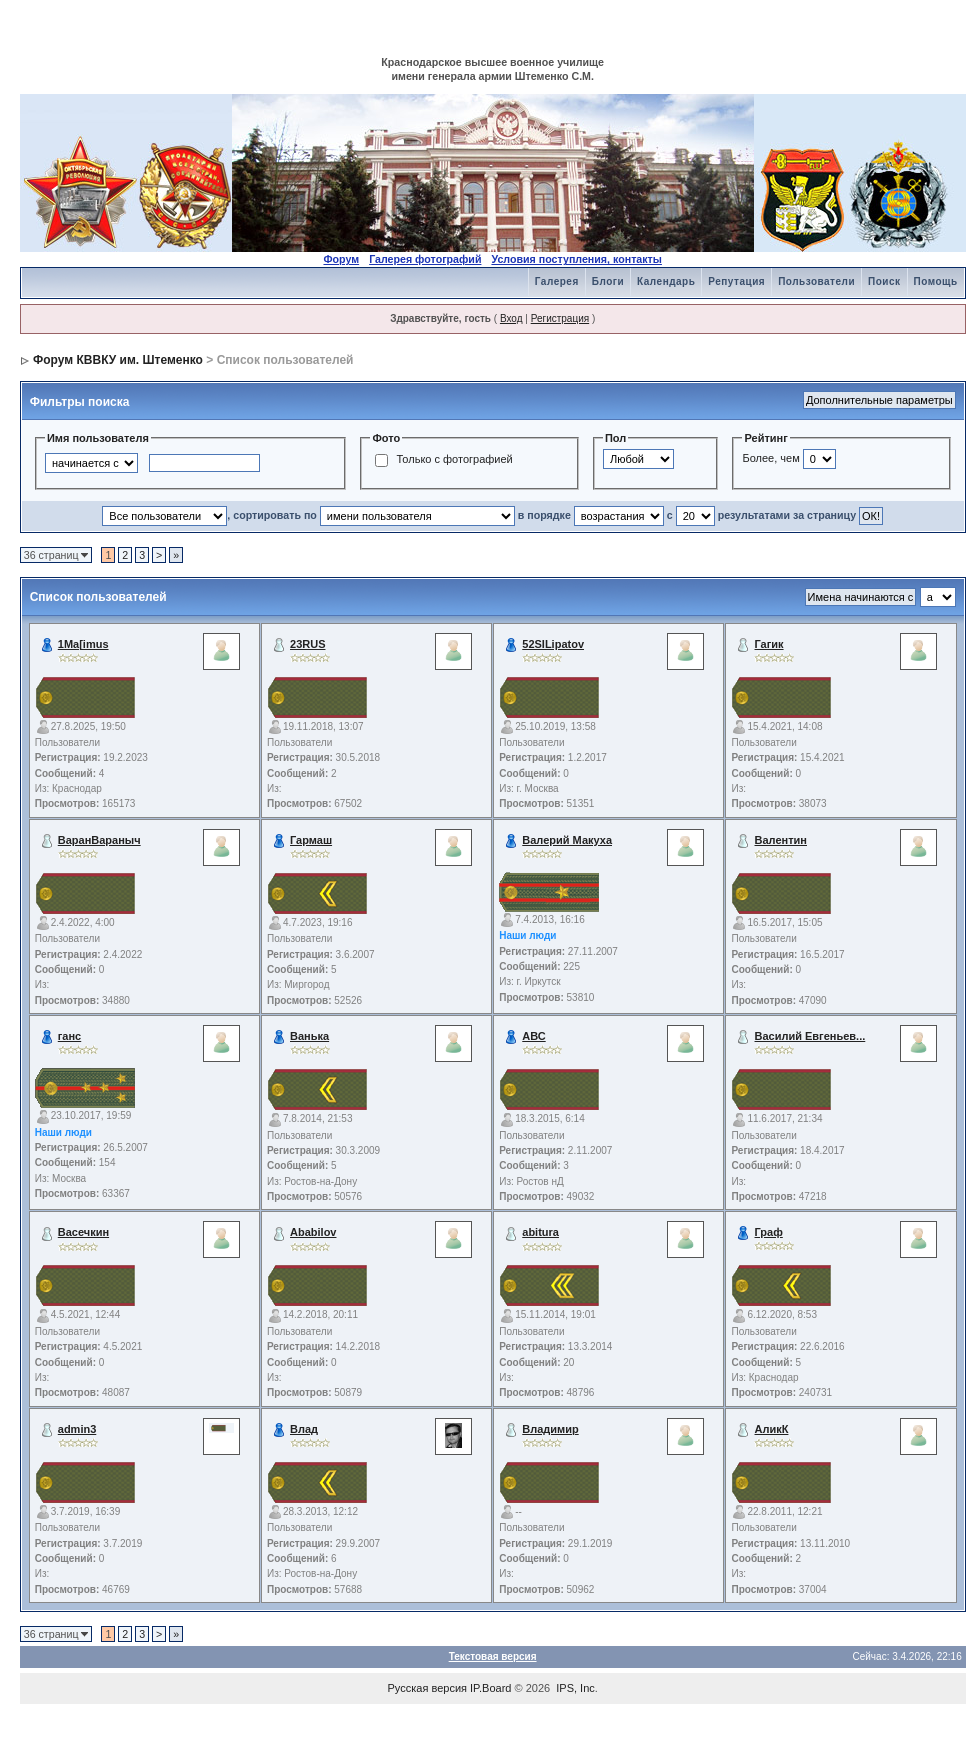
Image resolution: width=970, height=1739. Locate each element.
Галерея (557, 281)
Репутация (736, 281)
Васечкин (83, 1232)
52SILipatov (553, 644)
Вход (511, 318)
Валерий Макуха (567, 840)
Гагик (769, 644)
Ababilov (313, 1232)
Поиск (884, 281)
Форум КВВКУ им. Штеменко (118, 360)
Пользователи (816, 281)
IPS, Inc (575, 1688)
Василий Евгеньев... (810, 1036)
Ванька (309, 1036)
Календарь (666, 281)
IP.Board (490, 1688)
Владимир (550, 1429)
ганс (69, 1036)
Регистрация (560, 318)
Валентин (781, 840)
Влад (304, 1429)
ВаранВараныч (99, 840)
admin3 (77, 1429)
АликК (772, 1429)
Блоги (608, 281)
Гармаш (311, 840)
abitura (540, 1232)
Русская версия (427, 1688)
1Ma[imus (83, 644)
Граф (769, 1232)
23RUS (307, 644)
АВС (533, 1036)
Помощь (936, 281)
